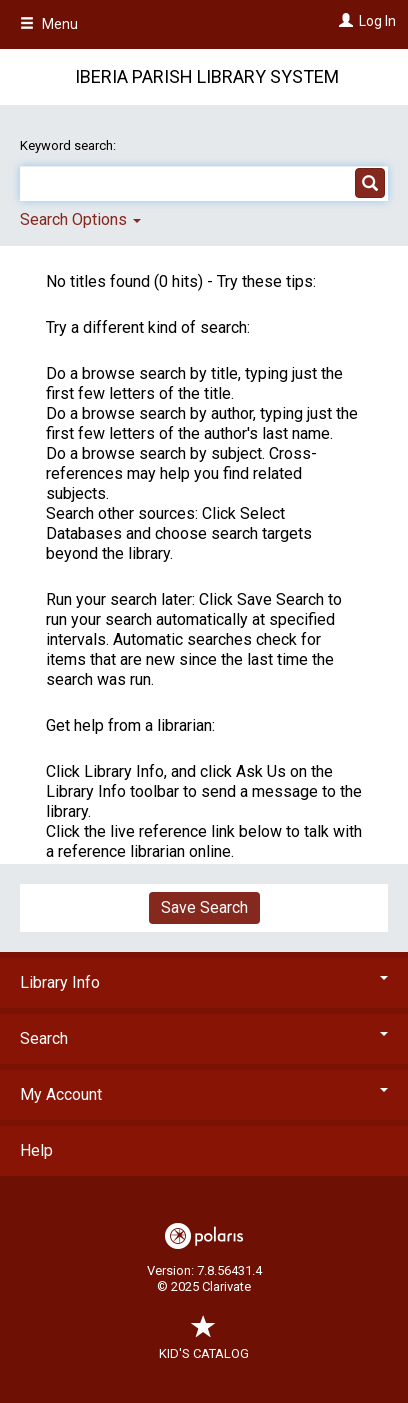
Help (36, 1150)
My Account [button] (204, 1094)
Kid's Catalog (204, 1343)
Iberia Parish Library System (207, 76)
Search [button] (204, 1038)
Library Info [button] (204, 982)
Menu (49, 24)
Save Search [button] (204, 907)
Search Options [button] (80, 219)
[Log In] (343, 21)
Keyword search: (69, 145)
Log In (377, 21)
